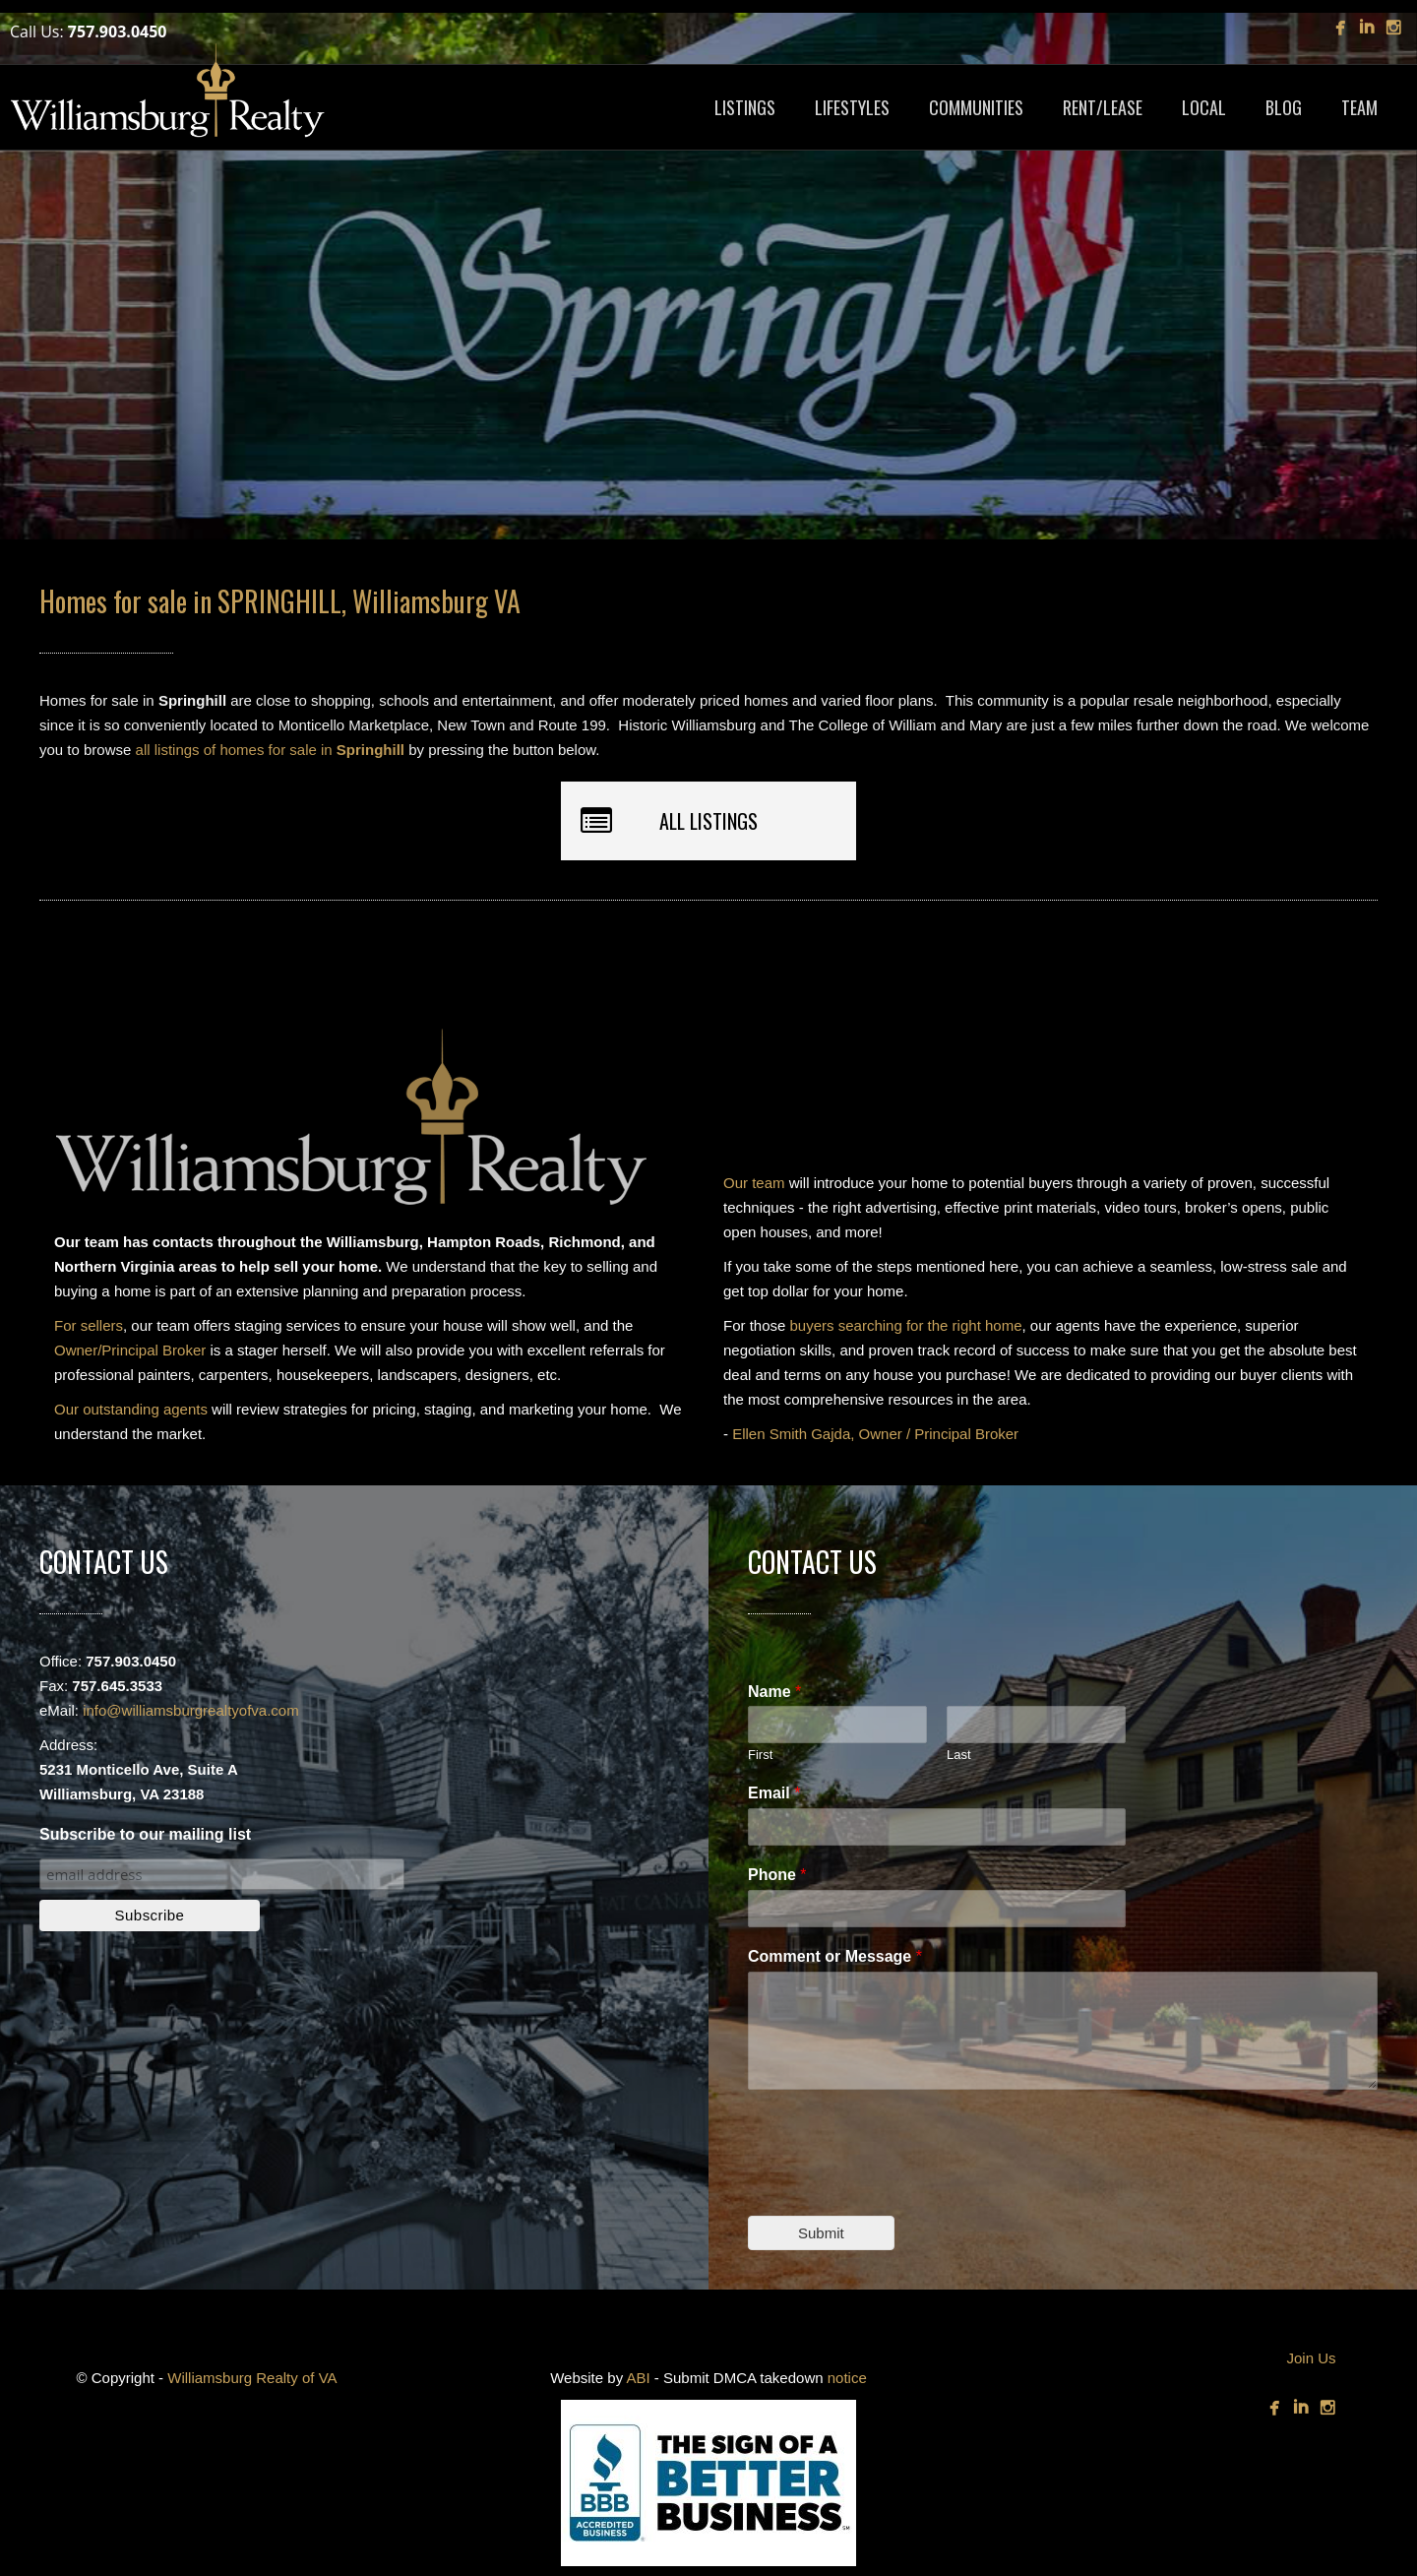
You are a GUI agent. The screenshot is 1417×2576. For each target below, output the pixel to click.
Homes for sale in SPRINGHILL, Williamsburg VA (280, 601)
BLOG (1283, 107)
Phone (777, 1874)
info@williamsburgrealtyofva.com (190, 1710)
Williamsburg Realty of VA (252, 2377)
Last (959, 1754)
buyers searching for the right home (906, 1325)
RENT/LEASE (1102, 107)
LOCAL (1204, 107)
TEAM (1359, 107)
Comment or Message (835, 1956)
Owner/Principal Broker (130, 1350)
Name (774, 1691)
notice (847, 2377)
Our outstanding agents (131, 1409)
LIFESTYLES (852, 107)
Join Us (1310, 2358)
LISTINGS (744, 107)
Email (774, 1793)
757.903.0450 (117, 31)
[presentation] (897, 2183)
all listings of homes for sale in (270, 749)
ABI (637, 2377)
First (760, 1754)
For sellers (88, 1325)
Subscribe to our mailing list (145, 1834)
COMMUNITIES (976, 107)
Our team (754, 1182)
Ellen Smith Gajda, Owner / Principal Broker (875, 1433)
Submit (821, 2233)
